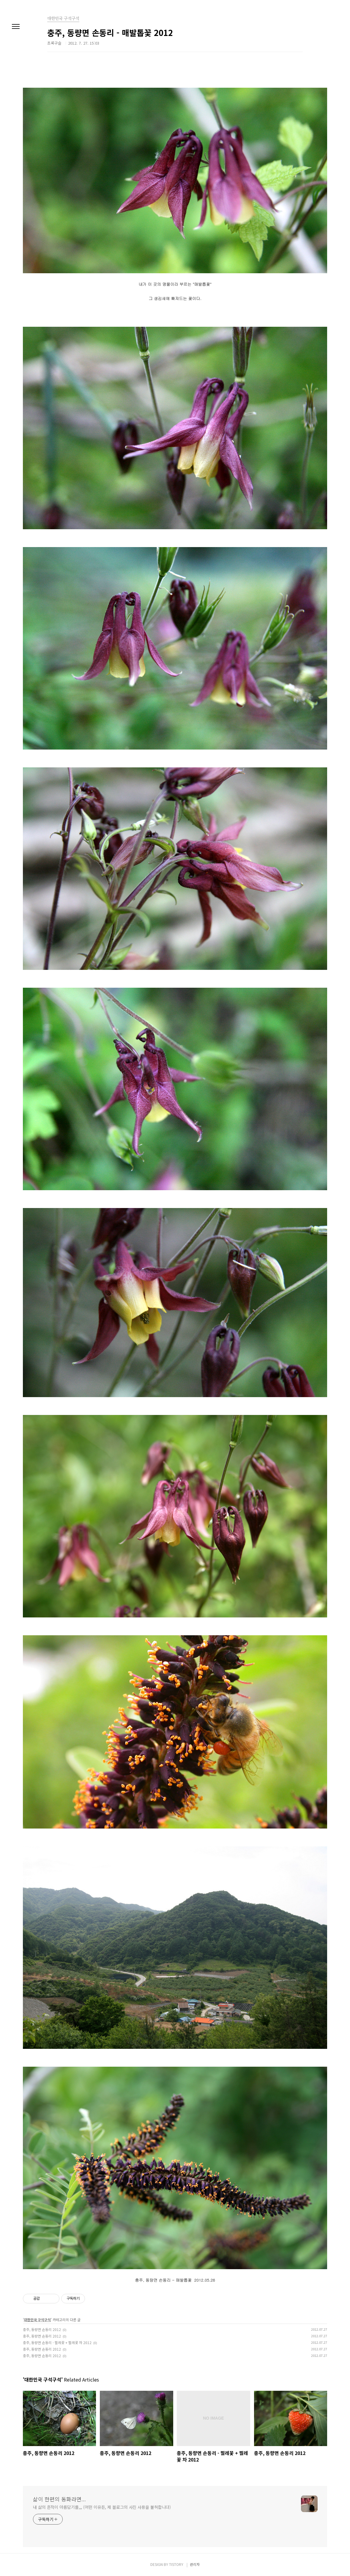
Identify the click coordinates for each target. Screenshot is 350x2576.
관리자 (195, 2564)
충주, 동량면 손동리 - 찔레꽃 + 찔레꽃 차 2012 (57, 2342)
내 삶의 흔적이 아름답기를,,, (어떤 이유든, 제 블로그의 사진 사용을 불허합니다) (102, 2507)
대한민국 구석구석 (37, 2319)
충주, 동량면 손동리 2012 (42, 2329)
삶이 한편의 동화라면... (59, 2499)
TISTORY (176, 2564)
